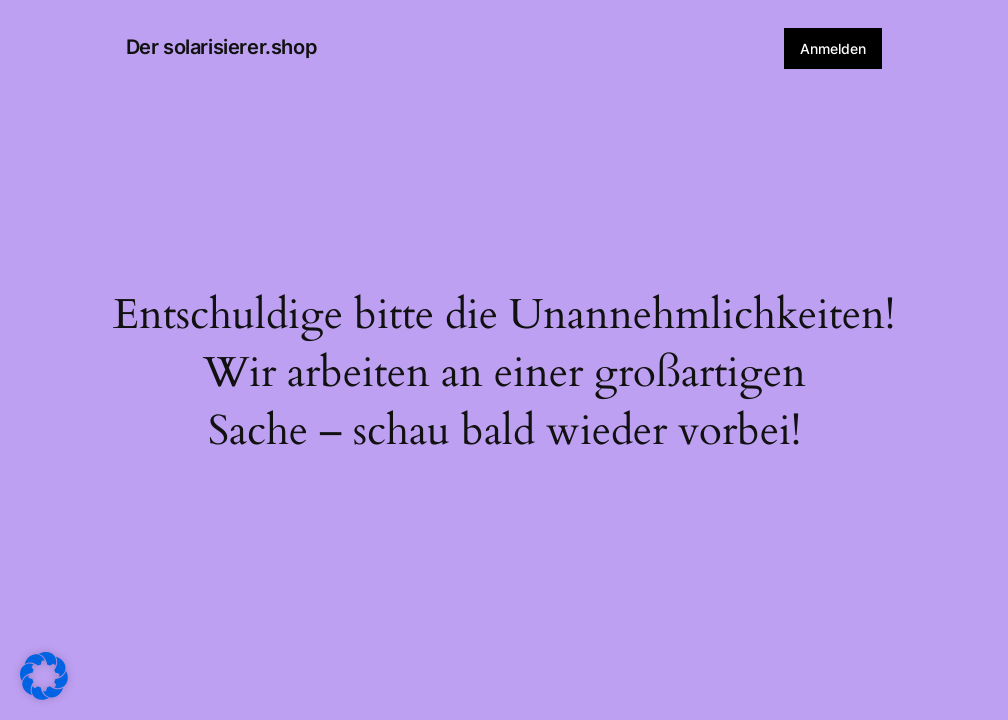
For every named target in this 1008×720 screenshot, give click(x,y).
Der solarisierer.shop (222, 47)
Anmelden (833, 48)
